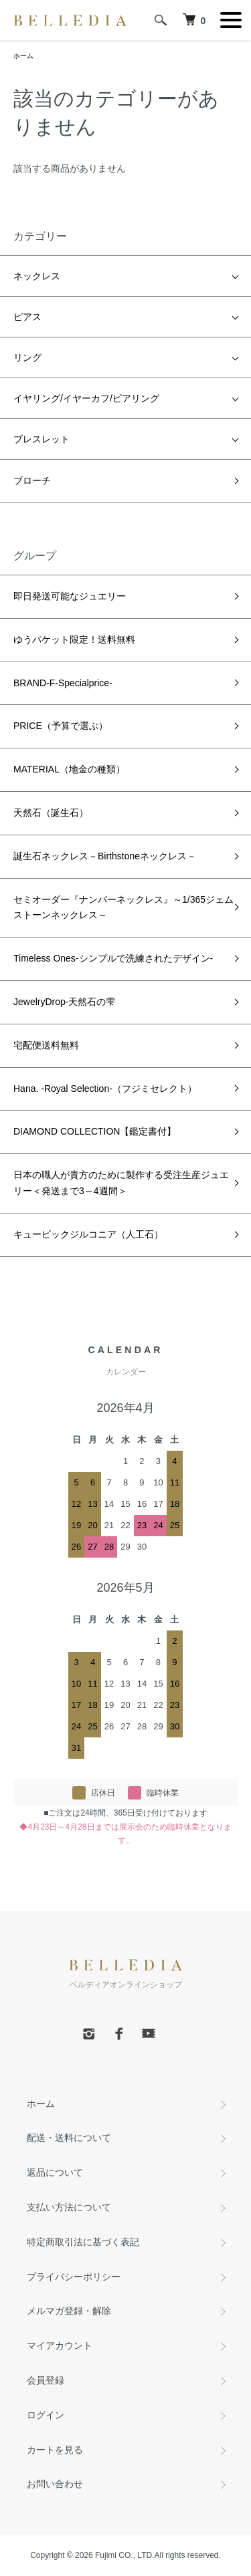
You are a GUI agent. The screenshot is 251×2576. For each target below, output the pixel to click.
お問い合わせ (55, 2483)
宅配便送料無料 (46, 1045)
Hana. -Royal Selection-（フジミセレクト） (105, 1088)
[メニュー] (231, 20)
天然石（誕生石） (50, 812)
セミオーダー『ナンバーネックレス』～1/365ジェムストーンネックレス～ (123, 907)
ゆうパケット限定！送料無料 (74, 639)
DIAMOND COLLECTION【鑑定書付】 (94, 1131)
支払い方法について (69, 2207)
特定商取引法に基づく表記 (83, 2242)
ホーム (23, 55)
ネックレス (36, 276)
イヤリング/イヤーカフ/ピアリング (86, 398)
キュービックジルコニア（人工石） (88, 1234)
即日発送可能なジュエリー (69, 596)
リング (27, 357)
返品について (55, 2172)
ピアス (27, 316)
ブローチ (32, 480)
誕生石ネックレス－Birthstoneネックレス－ (104, 856)
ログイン (45, 2415)
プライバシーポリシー (73, 2276)
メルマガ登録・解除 (69, 2310)
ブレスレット (41, 439)
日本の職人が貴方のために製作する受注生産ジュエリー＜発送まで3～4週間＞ (121, 1182)
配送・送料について (69, 2137)
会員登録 (45, 2380)
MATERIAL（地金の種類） (69, 769)
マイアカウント (59, 2345)
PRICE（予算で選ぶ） (60, 725)
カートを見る (55, 2449)
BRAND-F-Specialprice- (62, 683)
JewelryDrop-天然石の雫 (64, 1001)
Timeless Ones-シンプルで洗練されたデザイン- (113, 958)
